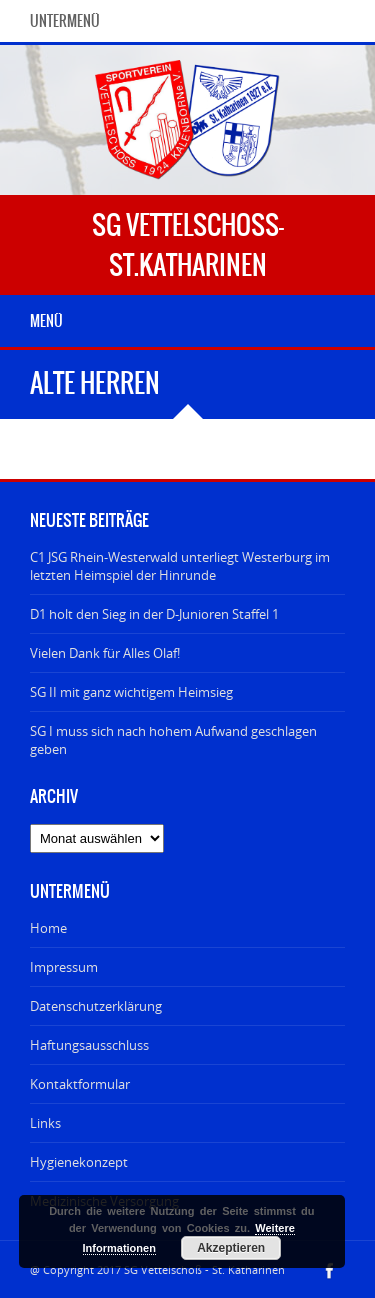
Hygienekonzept (79, 1162)
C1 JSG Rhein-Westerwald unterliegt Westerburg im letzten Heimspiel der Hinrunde (180, 566)
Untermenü (65, 21)
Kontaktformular (80, 1084)
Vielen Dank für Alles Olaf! (105, 653)
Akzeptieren (231, 1248)
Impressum (64, 967)
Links (45, 1123)
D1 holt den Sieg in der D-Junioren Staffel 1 (154, 614)
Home (48, 928)
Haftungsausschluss (89, 1045)
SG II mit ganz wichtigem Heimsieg (131, 692)
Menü (46, 321)
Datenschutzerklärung (96, 1006)
